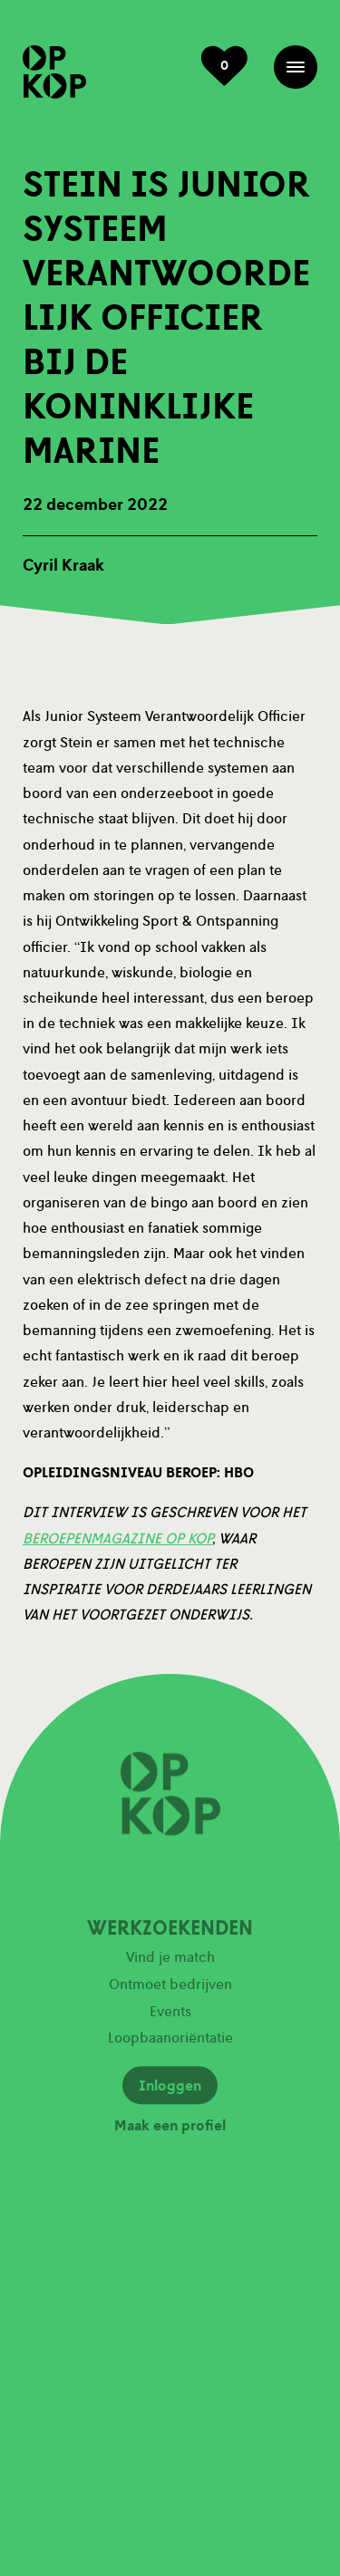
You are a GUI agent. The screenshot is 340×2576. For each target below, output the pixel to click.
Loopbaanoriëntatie (170, 2042)
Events (170, 2014)
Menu (296, 67)
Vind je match (170, 1961)
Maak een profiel (170, 2130)
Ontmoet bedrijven (170, 1988)
